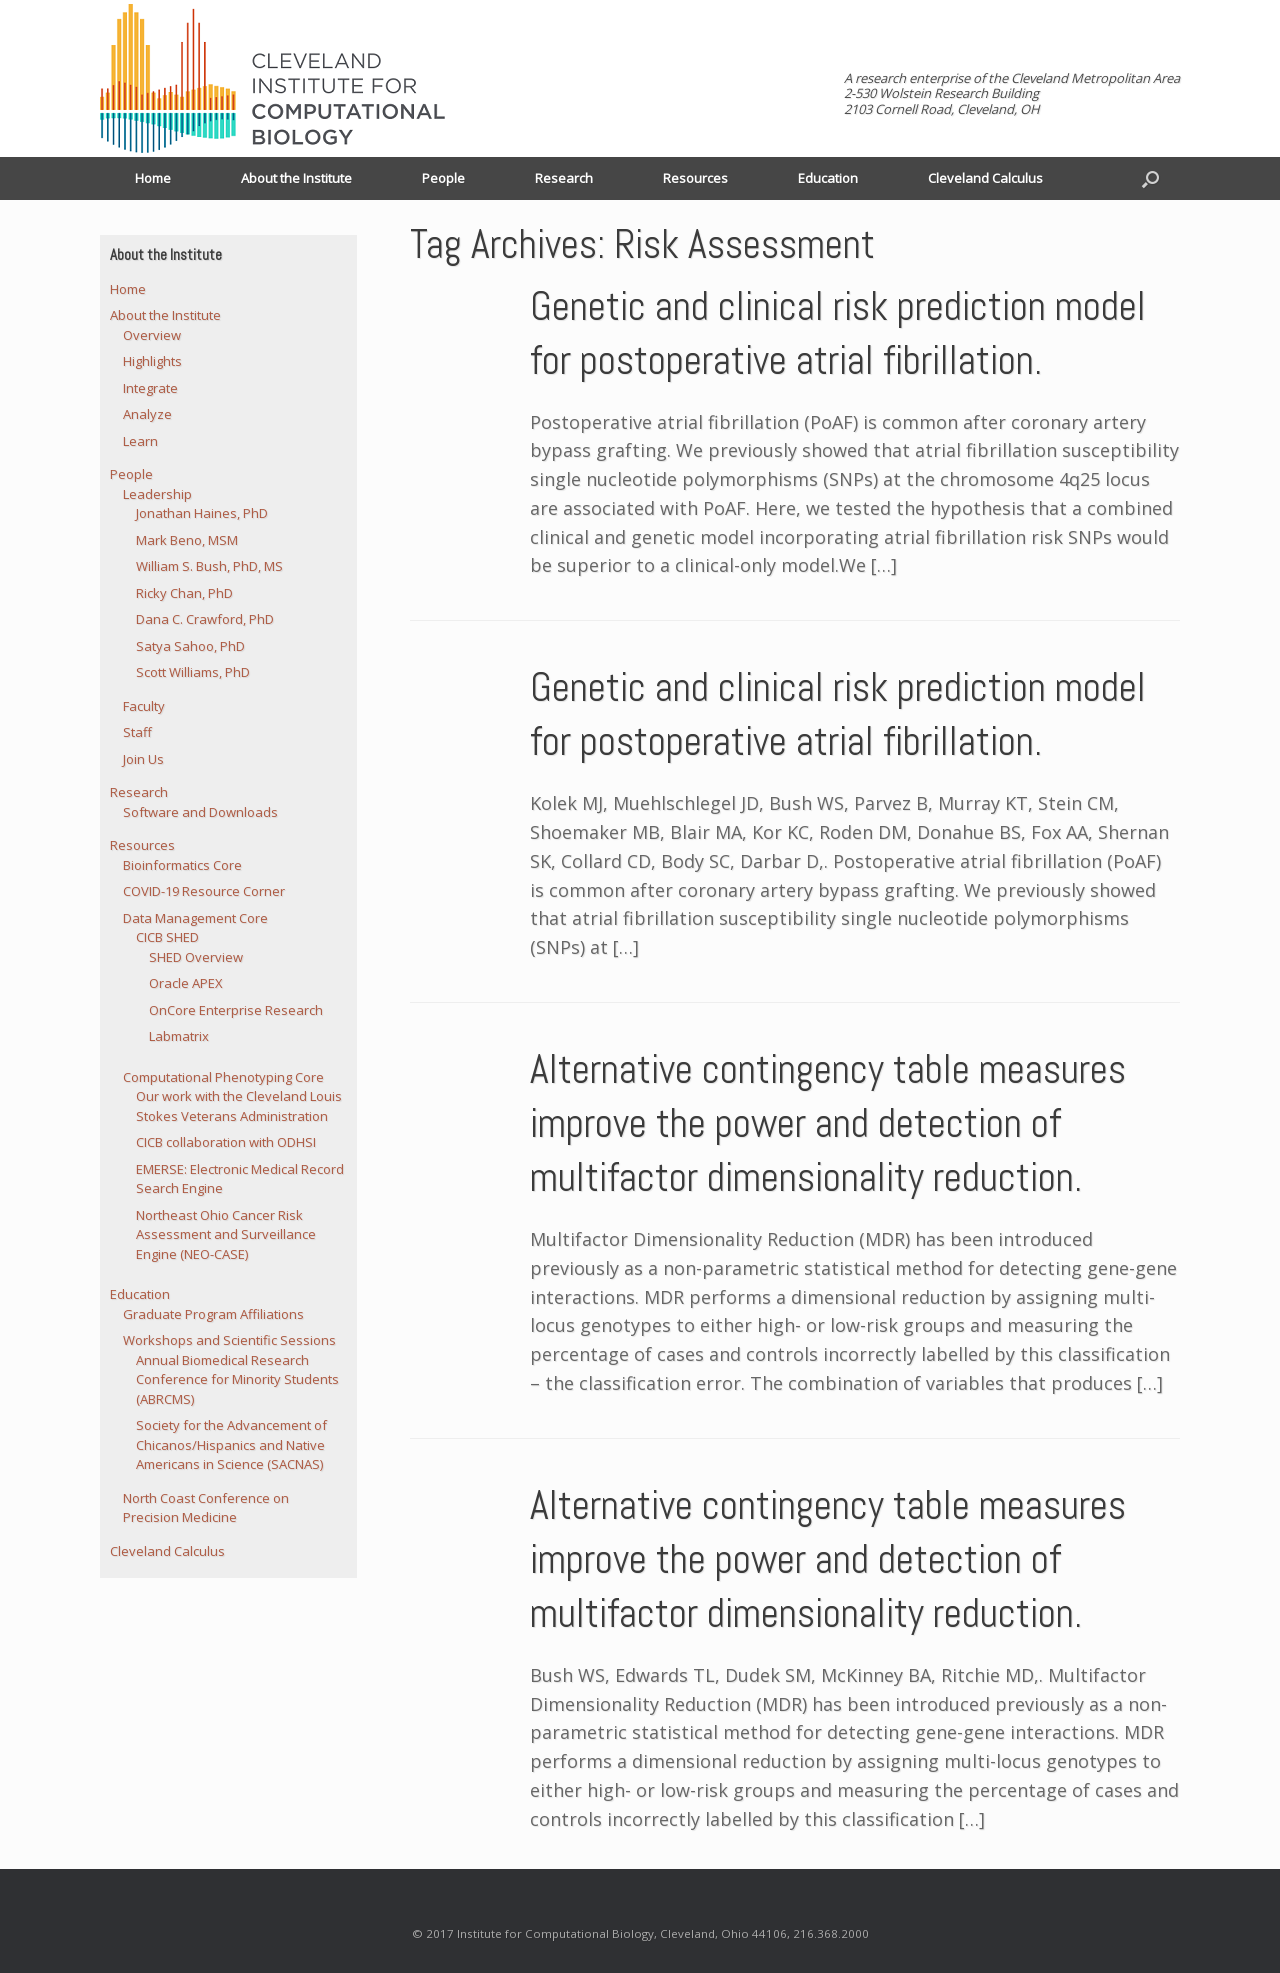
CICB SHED (167, 937)
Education (828, 178)
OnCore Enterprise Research (236, 1010)
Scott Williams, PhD (193, 672)
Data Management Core (195, 918)
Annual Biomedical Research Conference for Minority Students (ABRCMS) (237, 1379)
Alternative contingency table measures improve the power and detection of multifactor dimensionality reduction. (828, 1123)
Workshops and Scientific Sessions (229, 1340)
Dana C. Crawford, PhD (205, 619)
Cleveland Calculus (985, 178)
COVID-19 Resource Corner (204, 891)
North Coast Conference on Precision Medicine (206, 1508)
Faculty (144, 706)
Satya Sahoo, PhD (190, 646)
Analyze (147, 414)
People (443, 178)
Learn (140, 441)
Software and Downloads (200, 812)
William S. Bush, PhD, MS (209, 566)
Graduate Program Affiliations (213, 1314)
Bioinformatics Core (182, 865)
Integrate (150, 388)
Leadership (157, 494)
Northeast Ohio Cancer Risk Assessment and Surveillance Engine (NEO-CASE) (226, 1234)
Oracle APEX (186, 983)
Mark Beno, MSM (187, 540)
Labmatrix (179, 1036)
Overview (152, 335)
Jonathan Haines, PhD (202, 513)
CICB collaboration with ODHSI (226, 1142)
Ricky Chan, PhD (184, 593)
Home (153, 178)
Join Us (143, 759)
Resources (695, 178)
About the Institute (296, 178)
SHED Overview (196, 957)
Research (564, 178)
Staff (137, 732)
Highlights (152, 361)
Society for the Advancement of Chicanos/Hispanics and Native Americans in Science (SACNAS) (231, 1444)
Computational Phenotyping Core (223, 1077)
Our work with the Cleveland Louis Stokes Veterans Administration (239, 1106)
